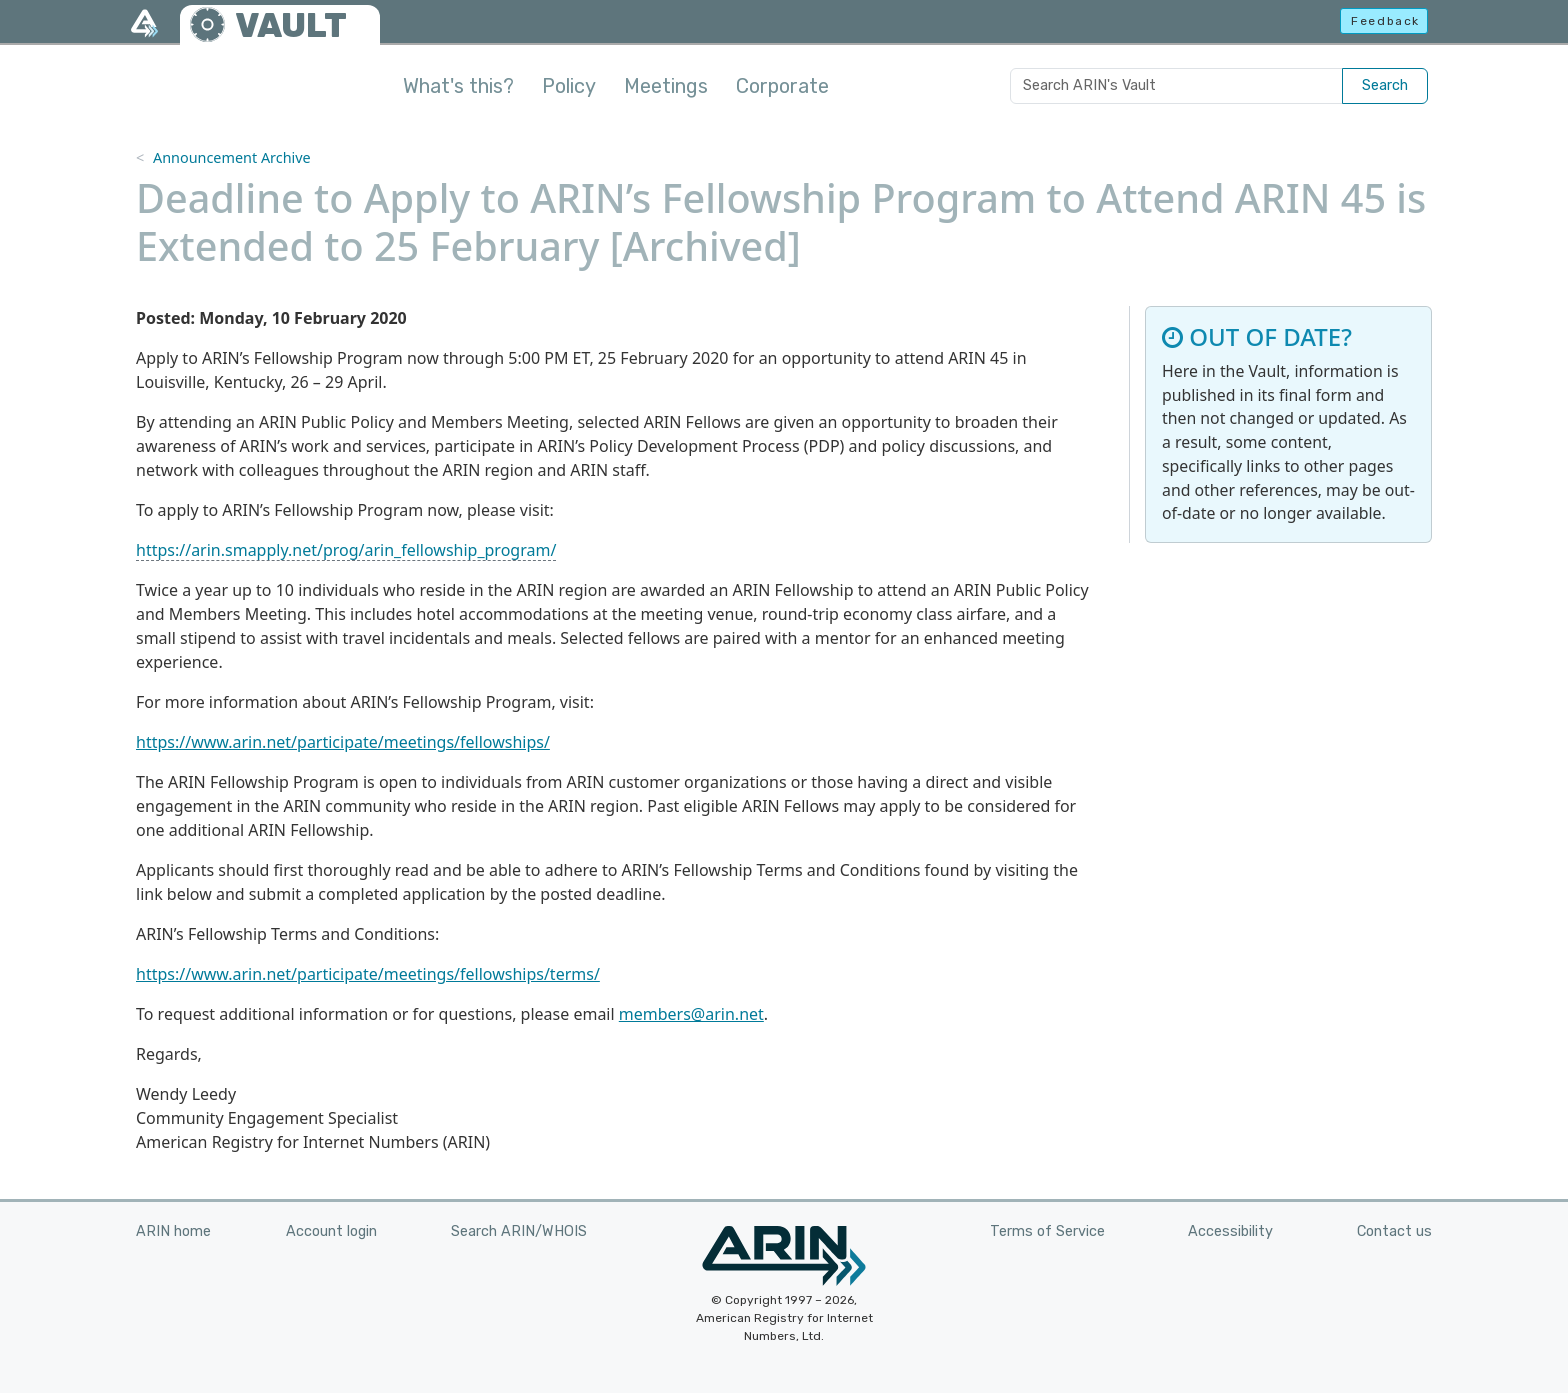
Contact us (1394, 1231)
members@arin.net (691, 1014)
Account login (331, 1231)
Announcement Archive (232, 157)
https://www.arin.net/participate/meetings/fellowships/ (343, 742)
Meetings (666, 86)
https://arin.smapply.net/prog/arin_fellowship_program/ (346, 550)
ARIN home (173, 1231)
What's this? (458, 86)
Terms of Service (1047, 1231)
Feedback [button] (1385, 21)
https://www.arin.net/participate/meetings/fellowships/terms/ (368, 974)
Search (1385, 85)
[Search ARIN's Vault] (1176, 86)
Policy (569, 86)
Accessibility (1230, 1231)
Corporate (782, 86)
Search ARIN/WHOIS (519, 1231)
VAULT (291, 25)
